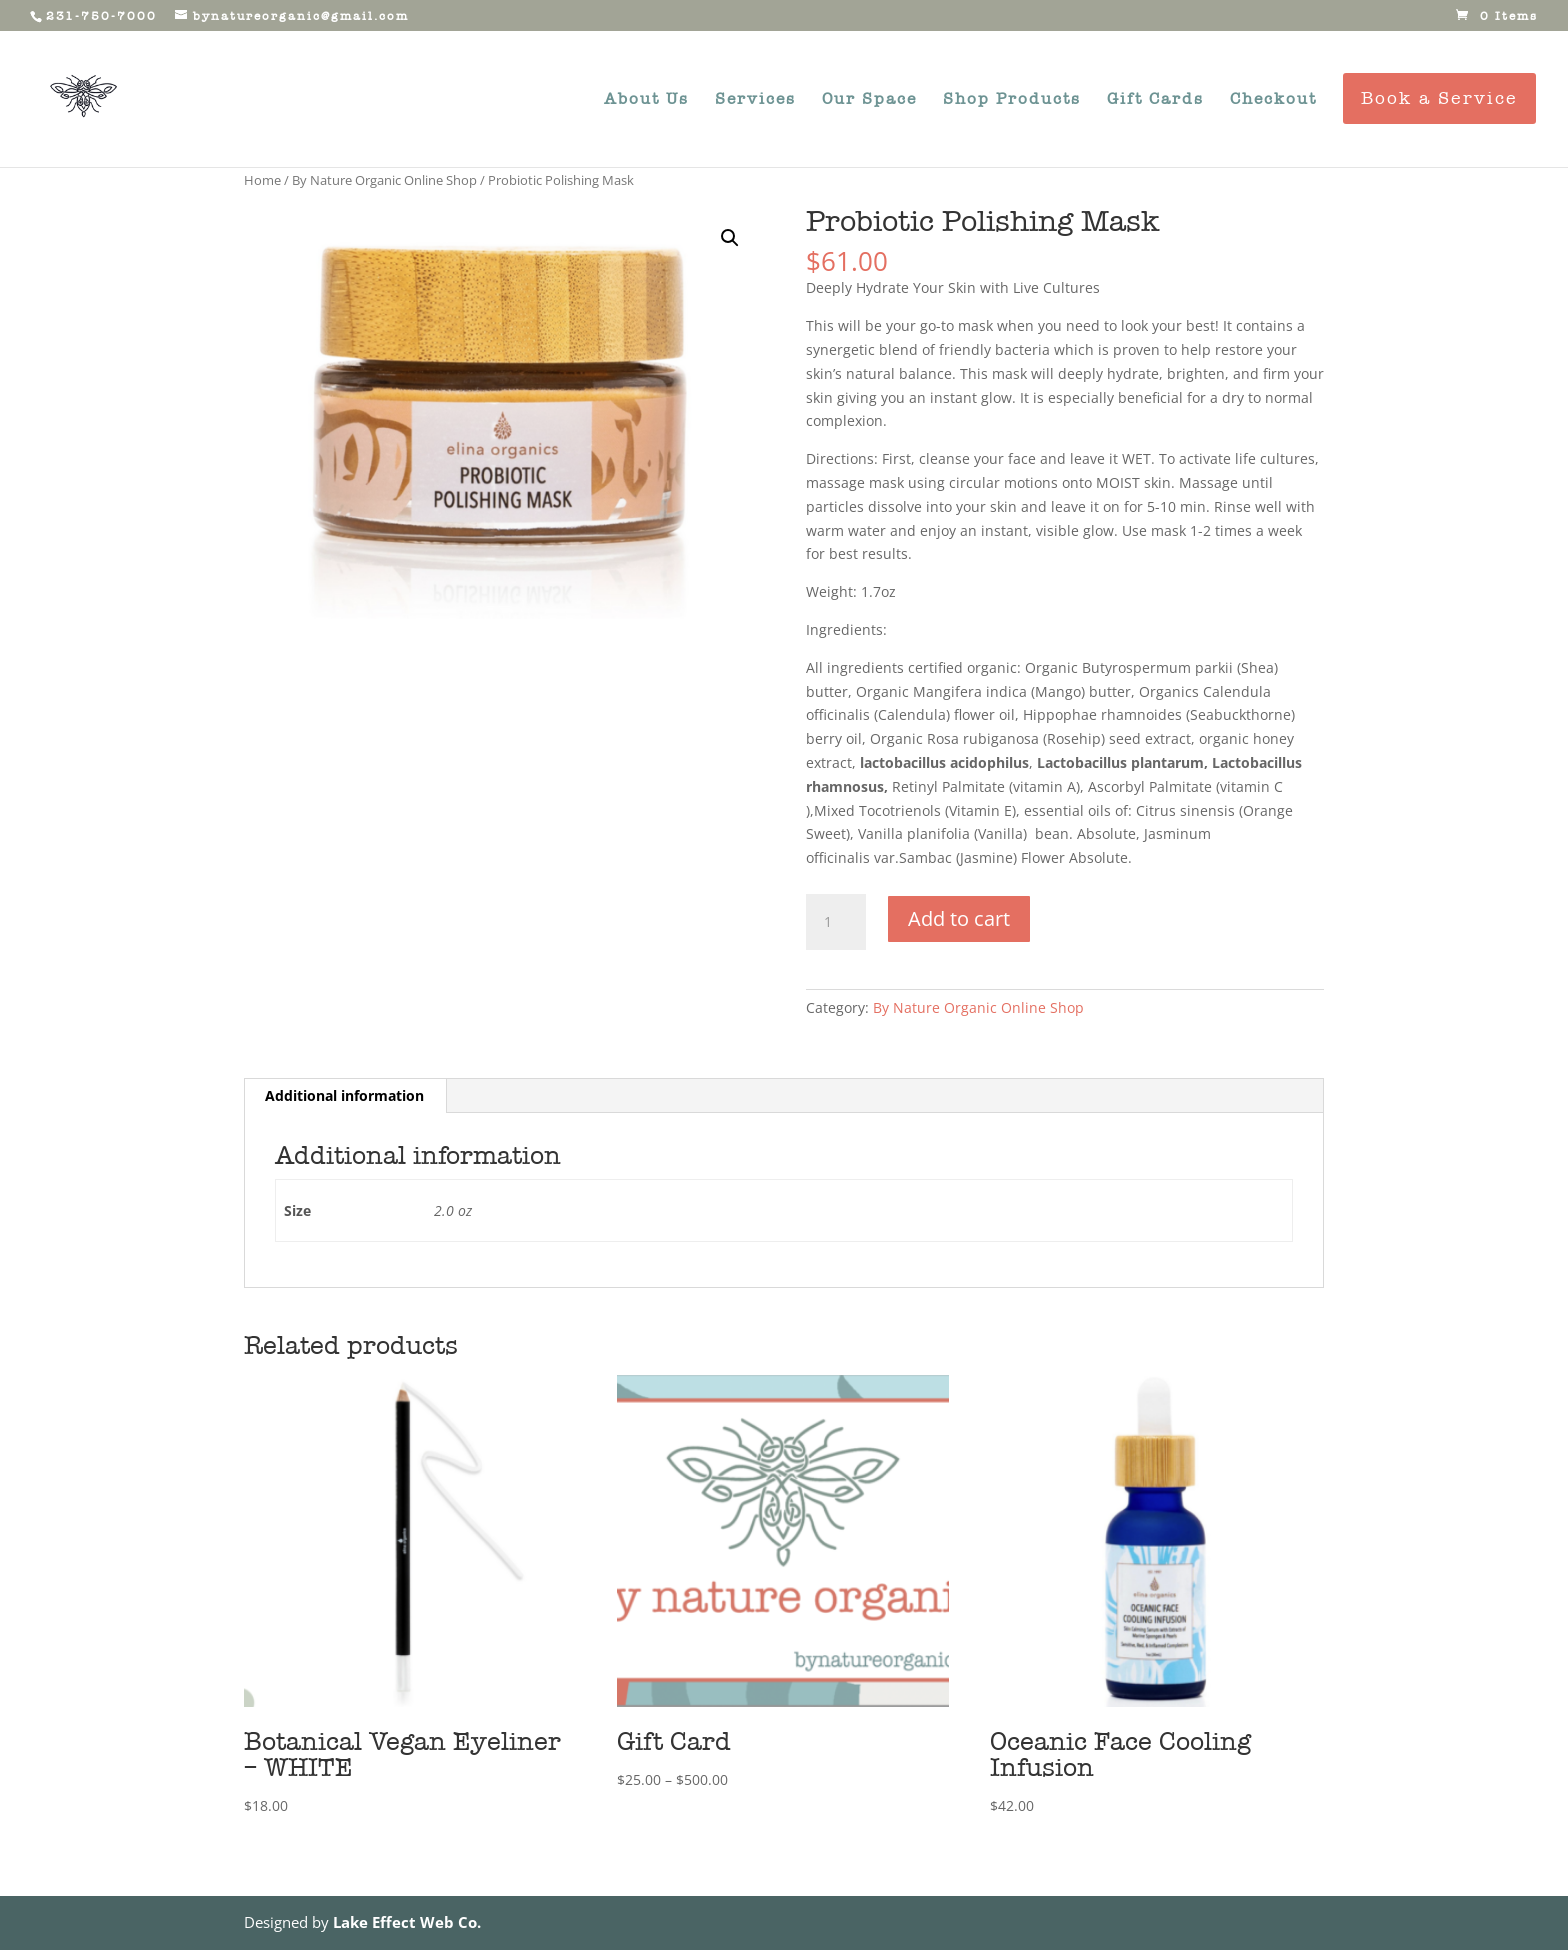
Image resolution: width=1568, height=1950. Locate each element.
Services (755, 100)
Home (262, 180)
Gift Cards (1155, 100)
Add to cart (959, 918)
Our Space (869, 100)
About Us (646, 100)
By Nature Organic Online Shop (384, 180)
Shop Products (1012, 100)
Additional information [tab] (344, 1095)
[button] (730, 238)
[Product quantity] (836, 922)
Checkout (1273, 100)
